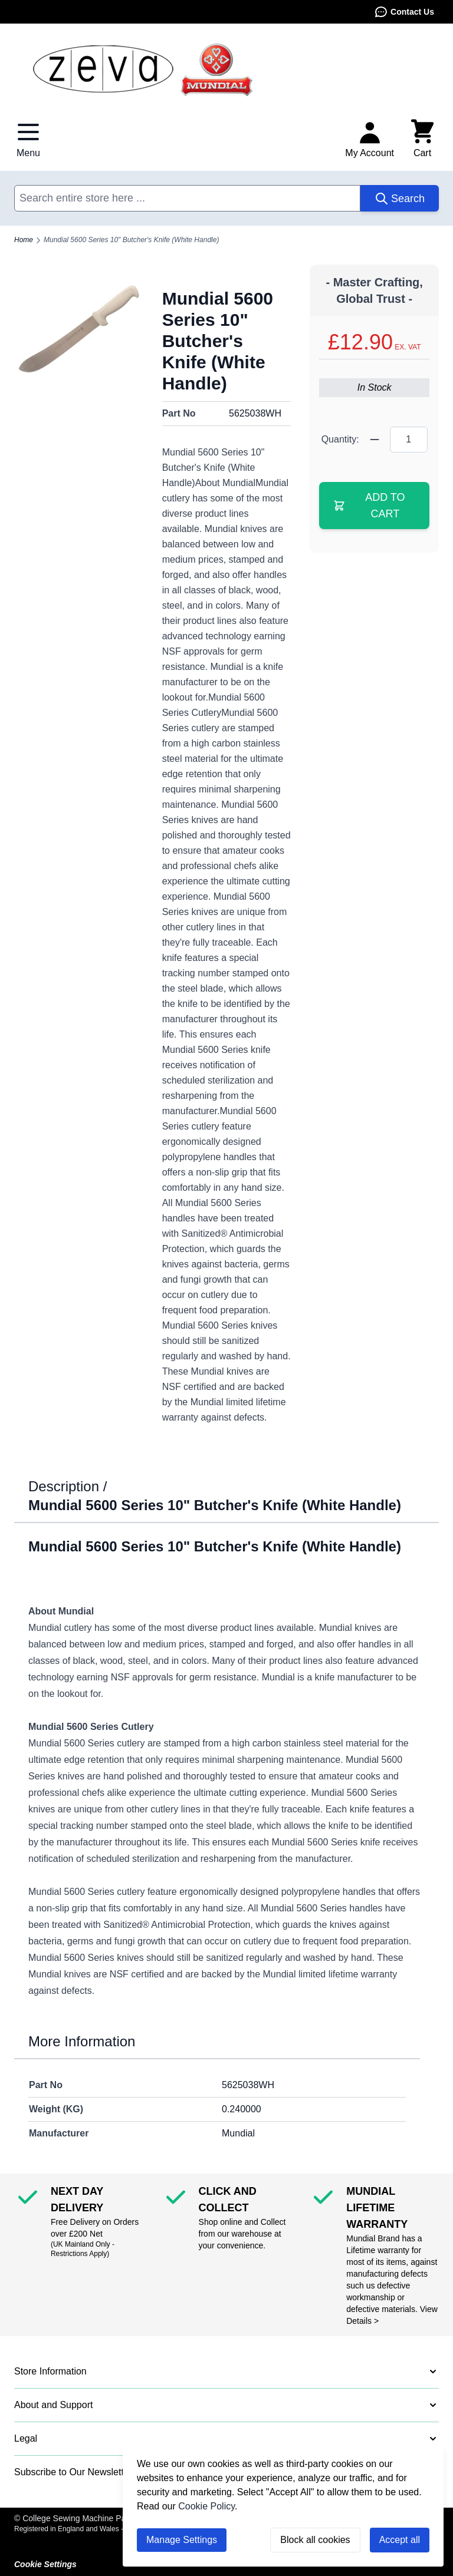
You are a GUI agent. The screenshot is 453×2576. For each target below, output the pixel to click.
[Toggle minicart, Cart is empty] (422, 139)
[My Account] (369, 139)
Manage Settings (181, 2540)
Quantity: (340, 439)
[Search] (399, 198)
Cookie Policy (206, 2506)
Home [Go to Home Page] (23, 240)
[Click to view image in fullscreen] (78, 329)
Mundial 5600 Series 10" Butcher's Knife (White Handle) (131, 240)
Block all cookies (315, 2540)
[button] (226, 2371)
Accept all (399, 2540)
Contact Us (404, 12)
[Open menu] (28, 139)
